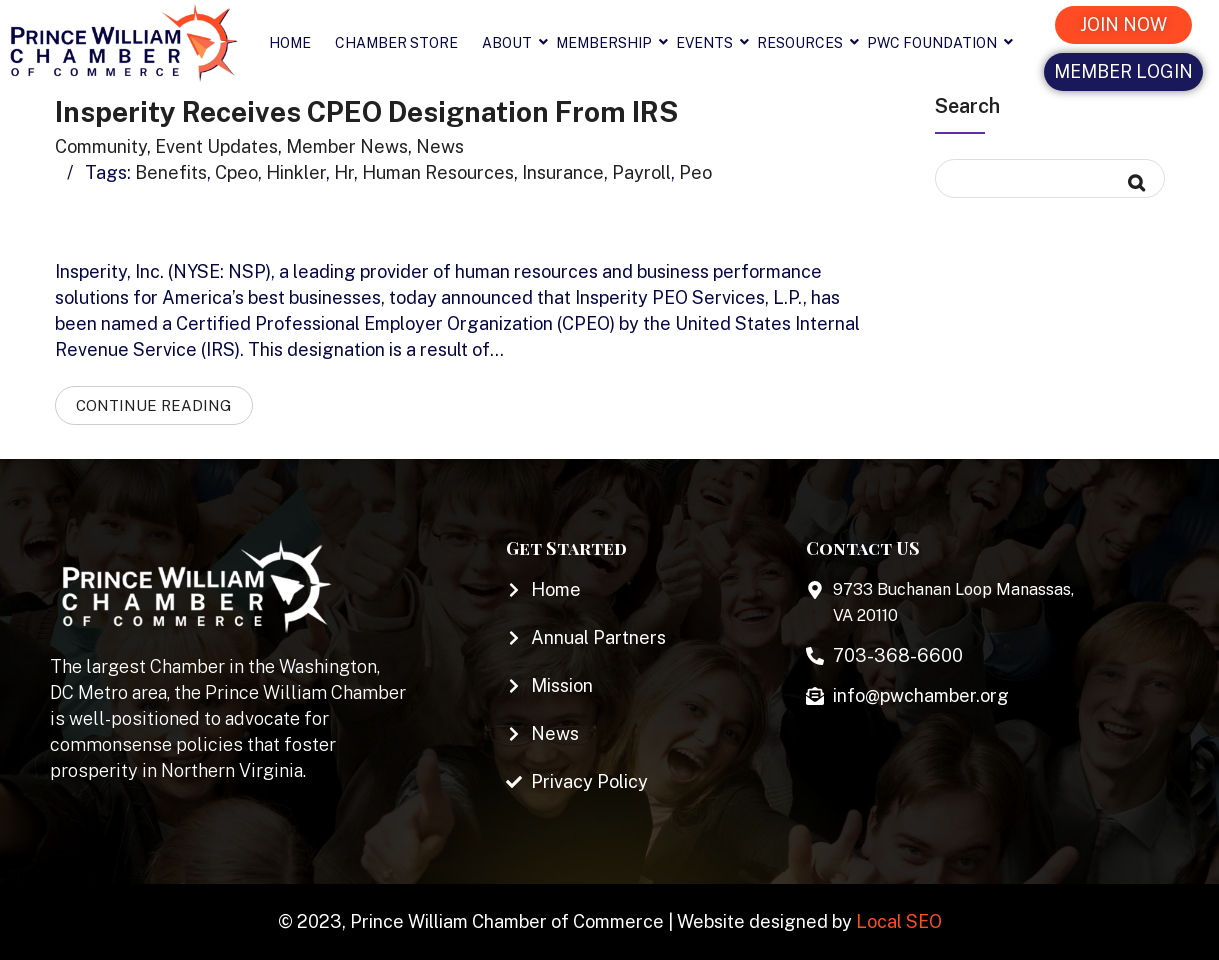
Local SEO (899, 921)
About (513, 43)
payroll (641, 172)
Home (290, 43)
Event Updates (216, 146)
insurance (563, 172)
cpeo (236, 172)
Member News (347, 146)
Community (101, 146)
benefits (171, 172)
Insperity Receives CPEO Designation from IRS (367, 111)
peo (695, 172)
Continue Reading (154, 405)
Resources (806, 43)
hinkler (296, 172)
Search (967, 106)
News (440, 146)
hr (344, 172)
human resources (438, 172)
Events (710, 43)
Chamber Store (396, 43)
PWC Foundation (938, 43)
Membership (610, 43)
